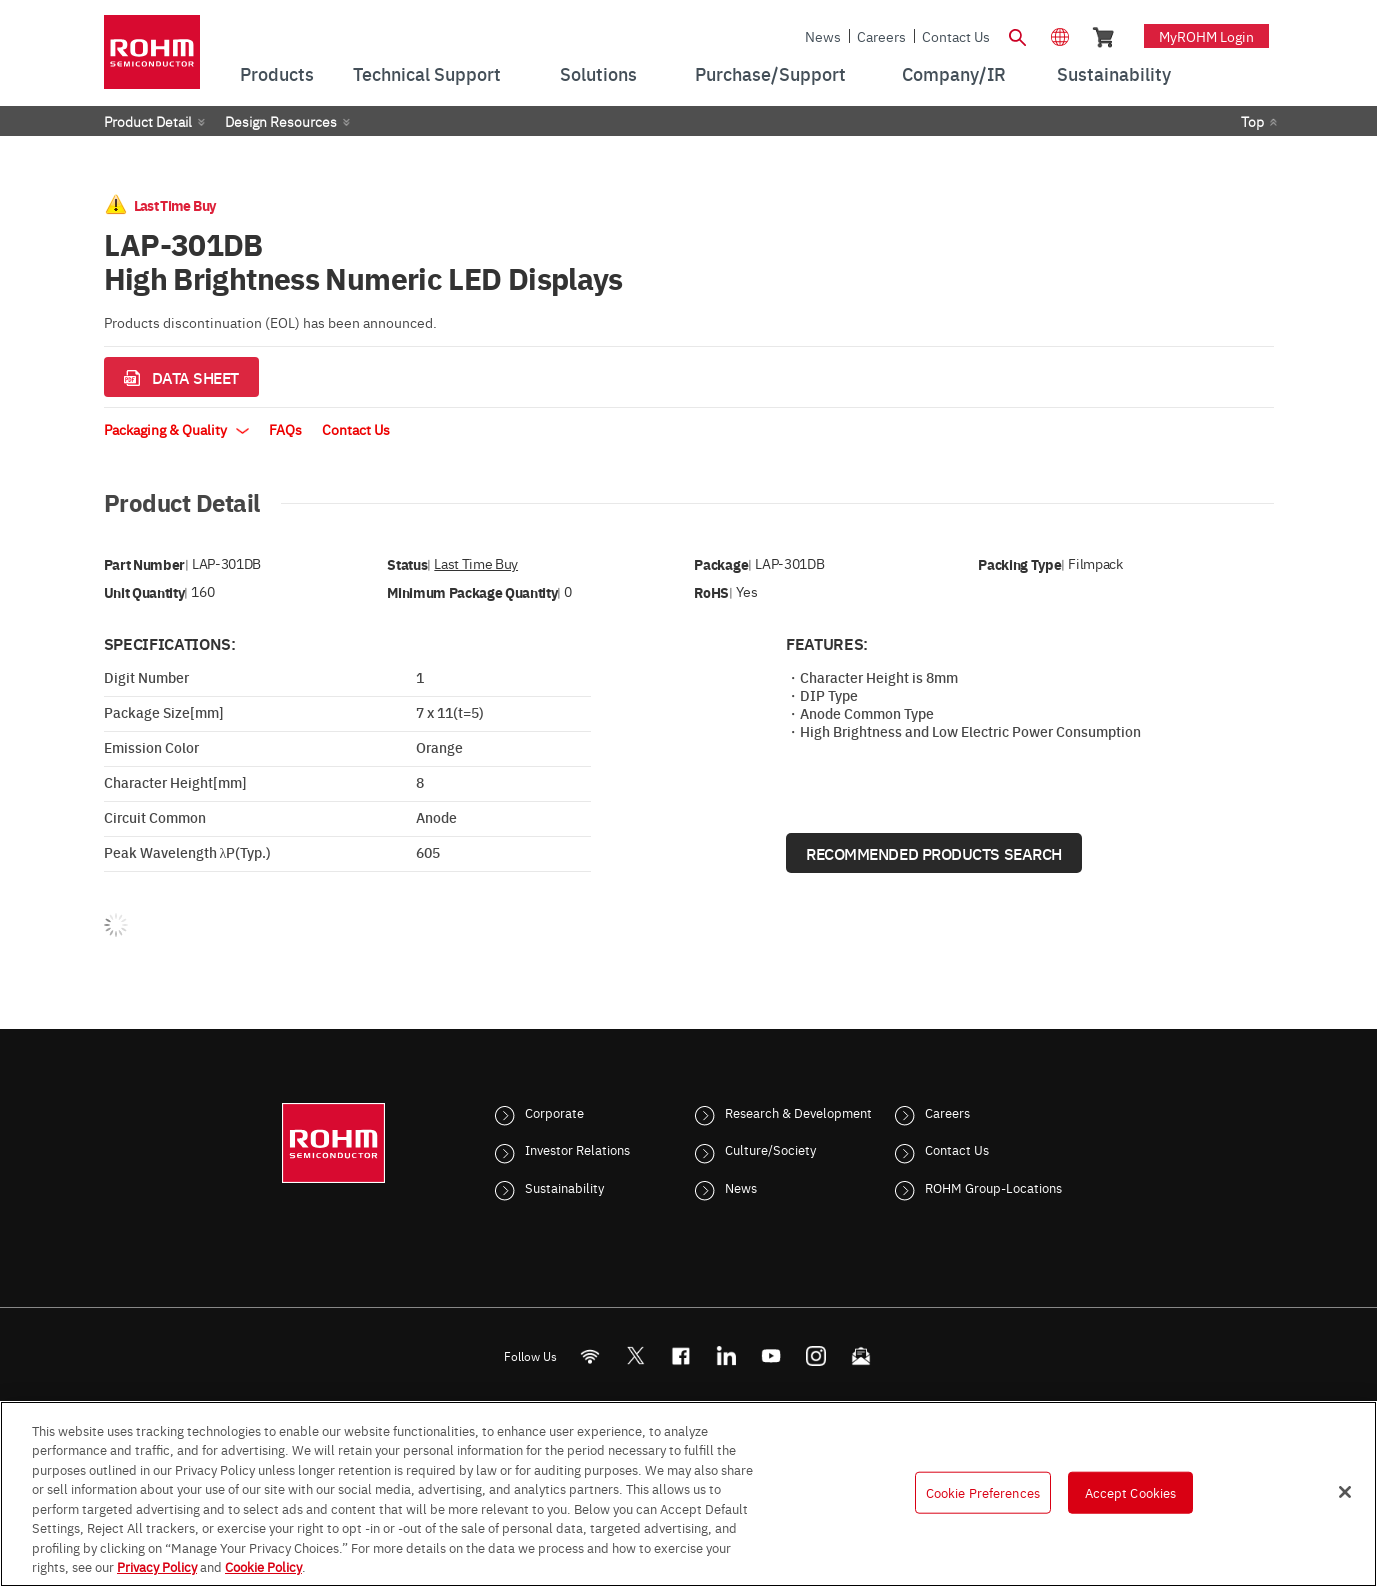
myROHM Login (1206, 36)
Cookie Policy (263, 1566)
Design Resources (281, 121)
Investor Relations (577, 1149)
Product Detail (148, 121)
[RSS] (589, 1355)
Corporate (554, 1112)
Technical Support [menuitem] (427, 73)
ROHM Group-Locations (993, 1187)
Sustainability (564, 1187)
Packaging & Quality (176, 429)
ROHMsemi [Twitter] (635, 1355)
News (823, 36)
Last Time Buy (476, 563)
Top (1252, 121)
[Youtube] (770, 1355)
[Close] (1345, 1492)
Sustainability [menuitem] (1114, 73)
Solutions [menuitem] (598, 73)
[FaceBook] (680, 1355)
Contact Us (956, 36)
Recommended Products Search (934, 853)
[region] (688, 1494)
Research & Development (798, 1112)
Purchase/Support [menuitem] (770, 73)
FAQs (285, 429)
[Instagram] (815, 1355)
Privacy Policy (157, 1566)
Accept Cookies (1131, 1492)
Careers (881, 36)
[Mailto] (860, 1355)
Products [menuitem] (277, 73)
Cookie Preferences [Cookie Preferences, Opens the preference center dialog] (983, 1492)
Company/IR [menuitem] (954, 73)
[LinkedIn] (725, 1355)
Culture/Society (770, 1149)
